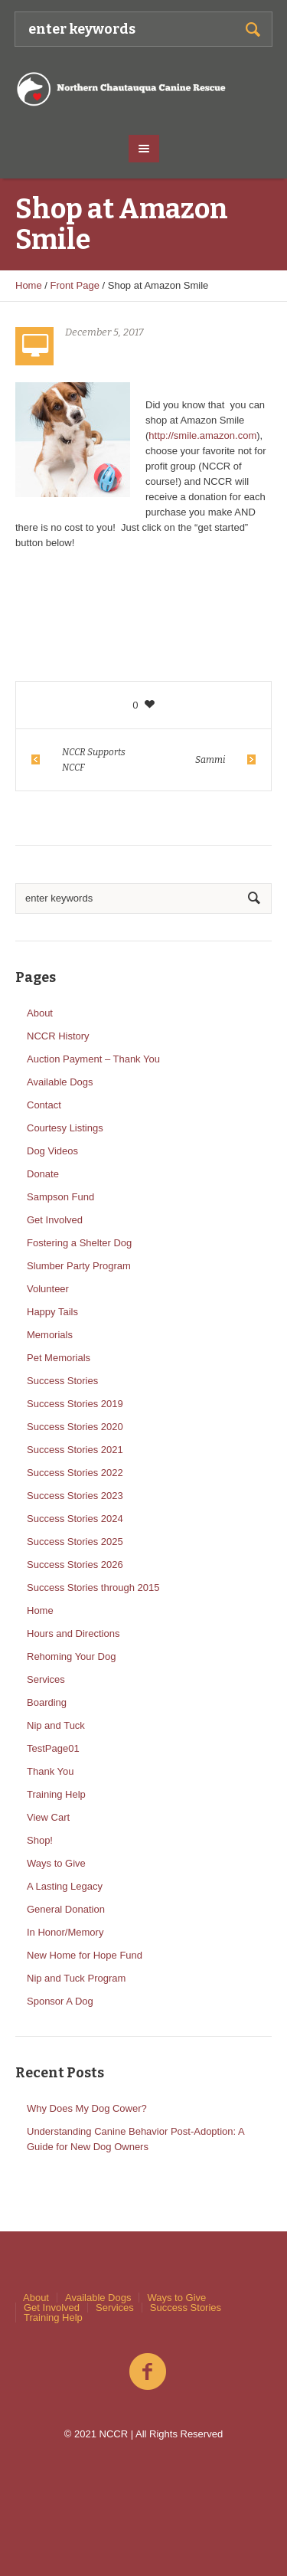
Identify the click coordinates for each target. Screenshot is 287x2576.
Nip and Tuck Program (76, 1978)
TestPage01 (53, 1748)
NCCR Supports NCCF (94, 760)
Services (46, 1679)
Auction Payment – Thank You (93, 1059)
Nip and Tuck (56, 1725)
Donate (43, 1174)
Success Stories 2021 (75, 1449)
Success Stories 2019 (75, 1403)
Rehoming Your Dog (71, 1656)
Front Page (75, 285)
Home (28, 285)
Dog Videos (52, 1151)
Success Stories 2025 (75, 1541)
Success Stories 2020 (75, 1426)
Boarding (47, 1702)
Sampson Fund (60, 1197)
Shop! (40, 1840)
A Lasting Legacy (65, 1886)
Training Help (56, 1794)
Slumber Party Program (79, 1266)
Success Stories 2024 (75, 1518)
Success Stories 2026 (75, 1564)
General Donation (66, 1909)
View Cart (48, 1817)
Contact (44, 1105)
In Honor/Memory (65, 1932)
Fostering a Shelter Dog (79, 1243)
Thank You (50, 1771)
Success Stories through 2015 (93, 1587)
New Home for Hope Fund (84, 1955)
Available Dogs (60, 1082)
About (40, 1013)
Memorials (50, 1334)
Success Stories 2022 (75, 1472)
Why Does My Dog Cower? (87, 2108)
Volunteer (48, 1289)
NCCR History (58, 1036)
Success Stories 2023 (75, 1495)
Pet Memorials (58, 1357)
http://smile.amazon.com (202, 435)
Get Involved (55, 1220)
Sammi (210, 759)
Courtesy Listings (65, 1128)
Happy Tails (52, 1311)
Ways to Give (56, 1863)
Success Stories (62, 1380)
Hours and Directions (73, 1633)
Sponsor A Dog (60, 2001)
